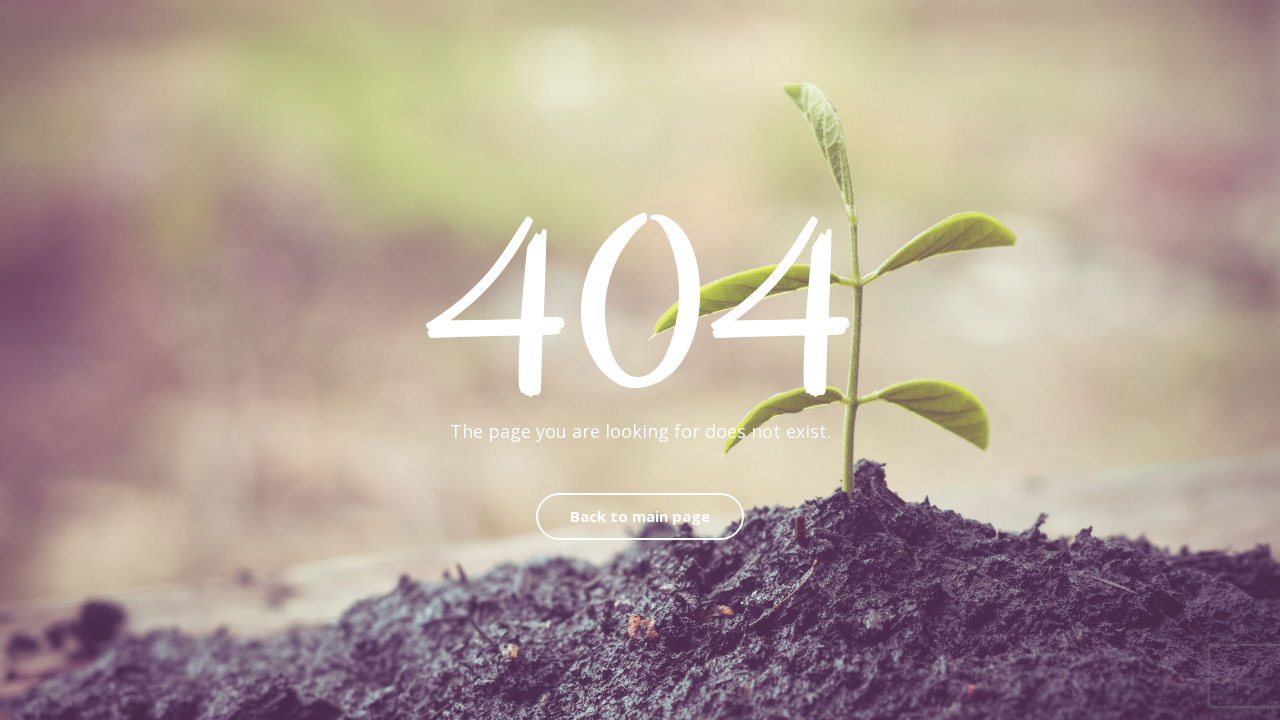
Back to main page (640, 516)
